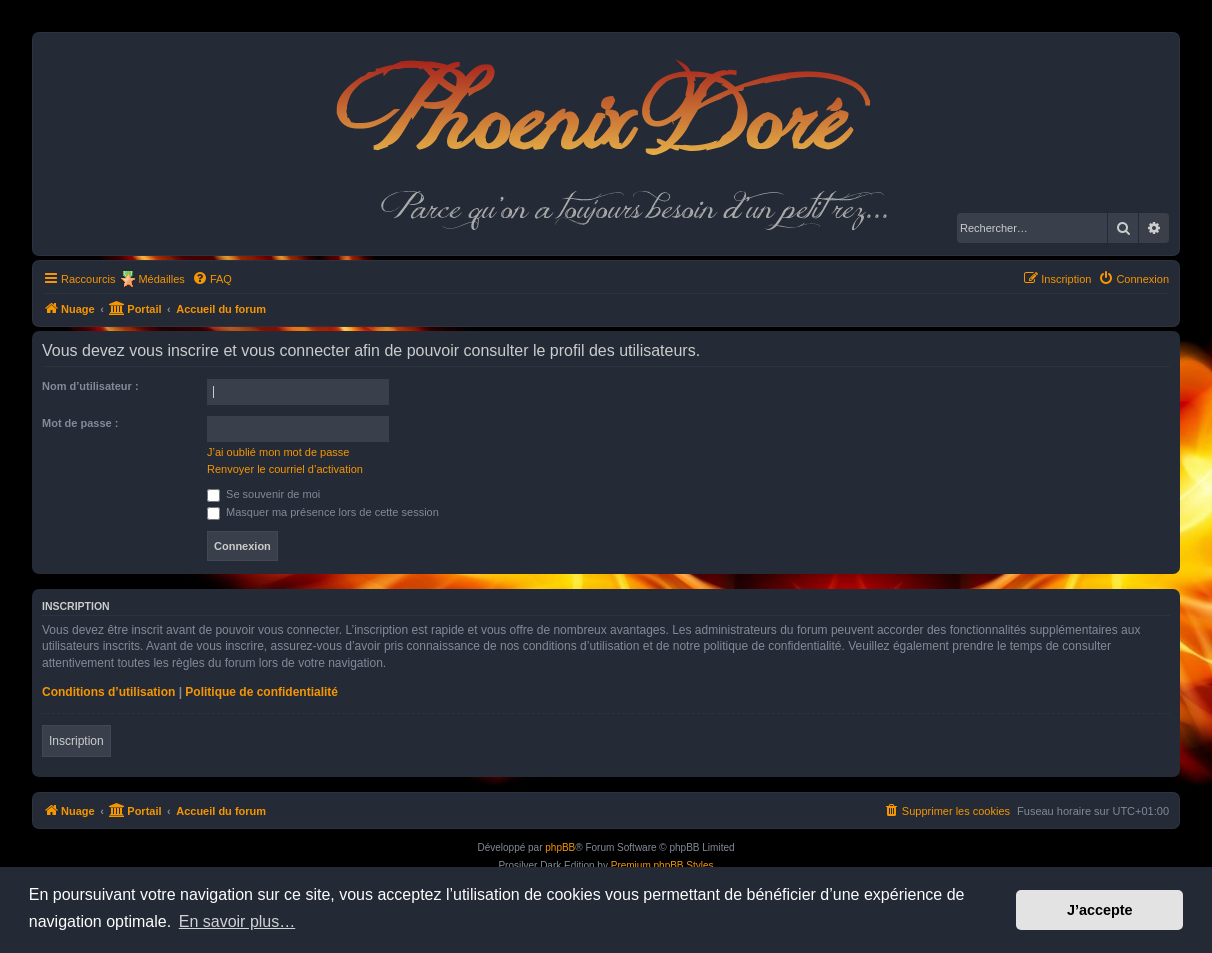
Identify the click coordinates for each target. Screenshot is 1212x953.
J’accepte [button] (1100, 910)
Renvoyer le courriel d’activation (285, 469)
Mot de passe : (80, 423)
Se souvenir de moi (263, 494)
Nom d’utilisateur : (90, 386)
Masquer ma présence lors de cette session (323, 512)
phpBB (560, 847)
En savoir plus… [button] (237, 921)
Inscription (76, 741)
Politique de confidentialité (261, 692)
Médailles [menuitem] (161, 279)
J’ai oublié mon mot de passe (278, 452)
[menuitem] (212, 279)
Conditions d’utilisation (108, 692)
